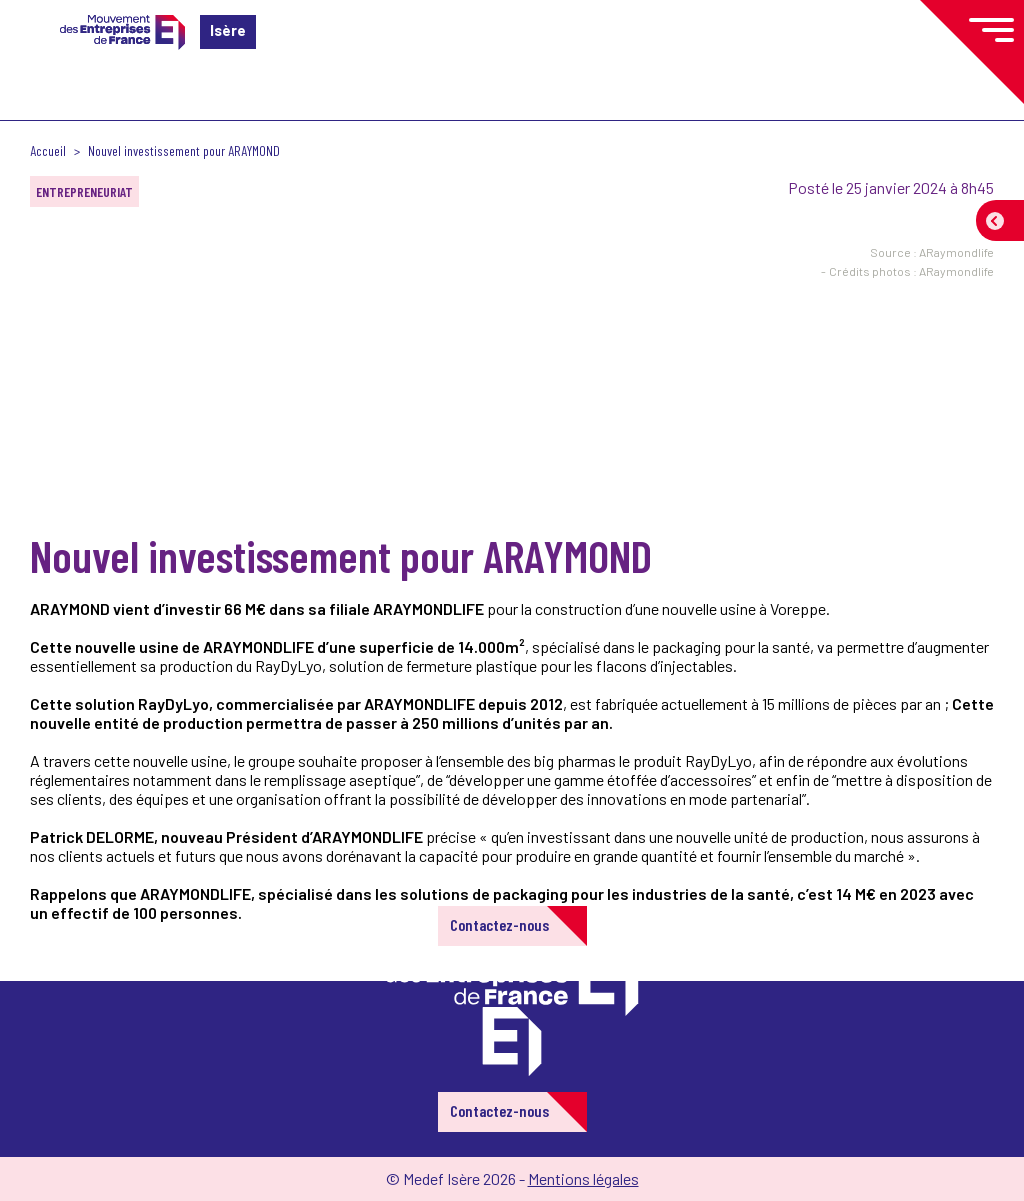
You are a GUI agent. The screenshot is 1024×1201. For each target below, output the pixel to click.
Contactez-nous (499, 924)
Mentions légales (583, 1178)
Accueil (48, 150)
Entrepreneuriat (84, 191)
